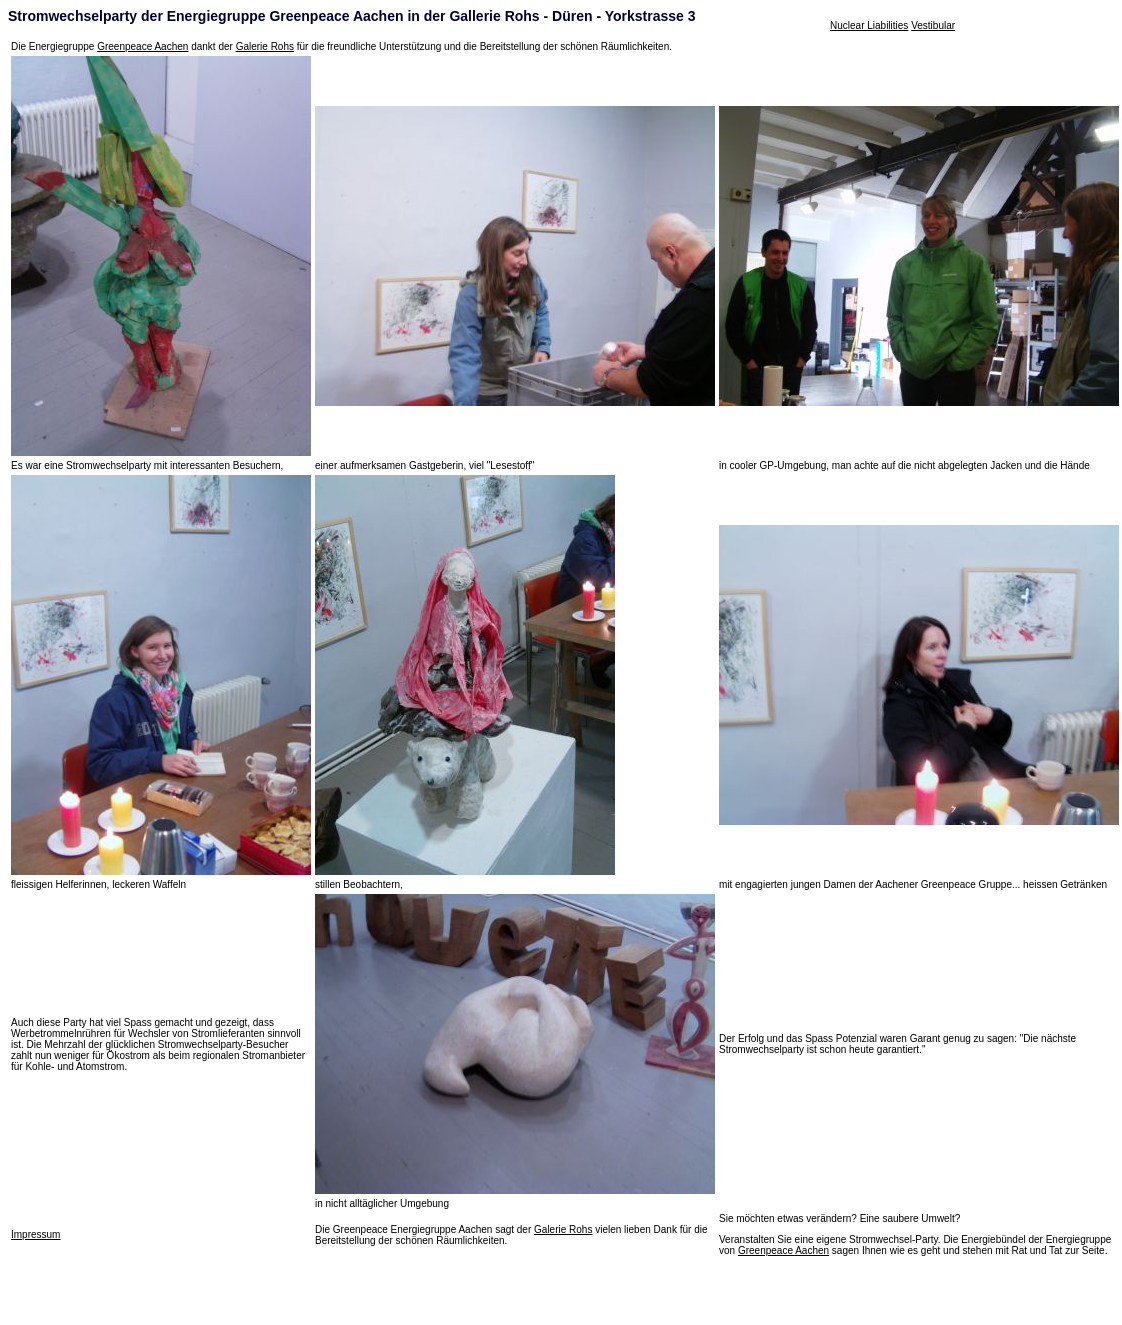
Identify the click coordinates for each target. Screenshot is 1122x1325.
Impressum (35, 1234)
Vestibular (933, 25)
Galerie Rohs (265, 46)
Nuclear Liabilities (869, 25)
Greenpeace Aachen (142, 46)
